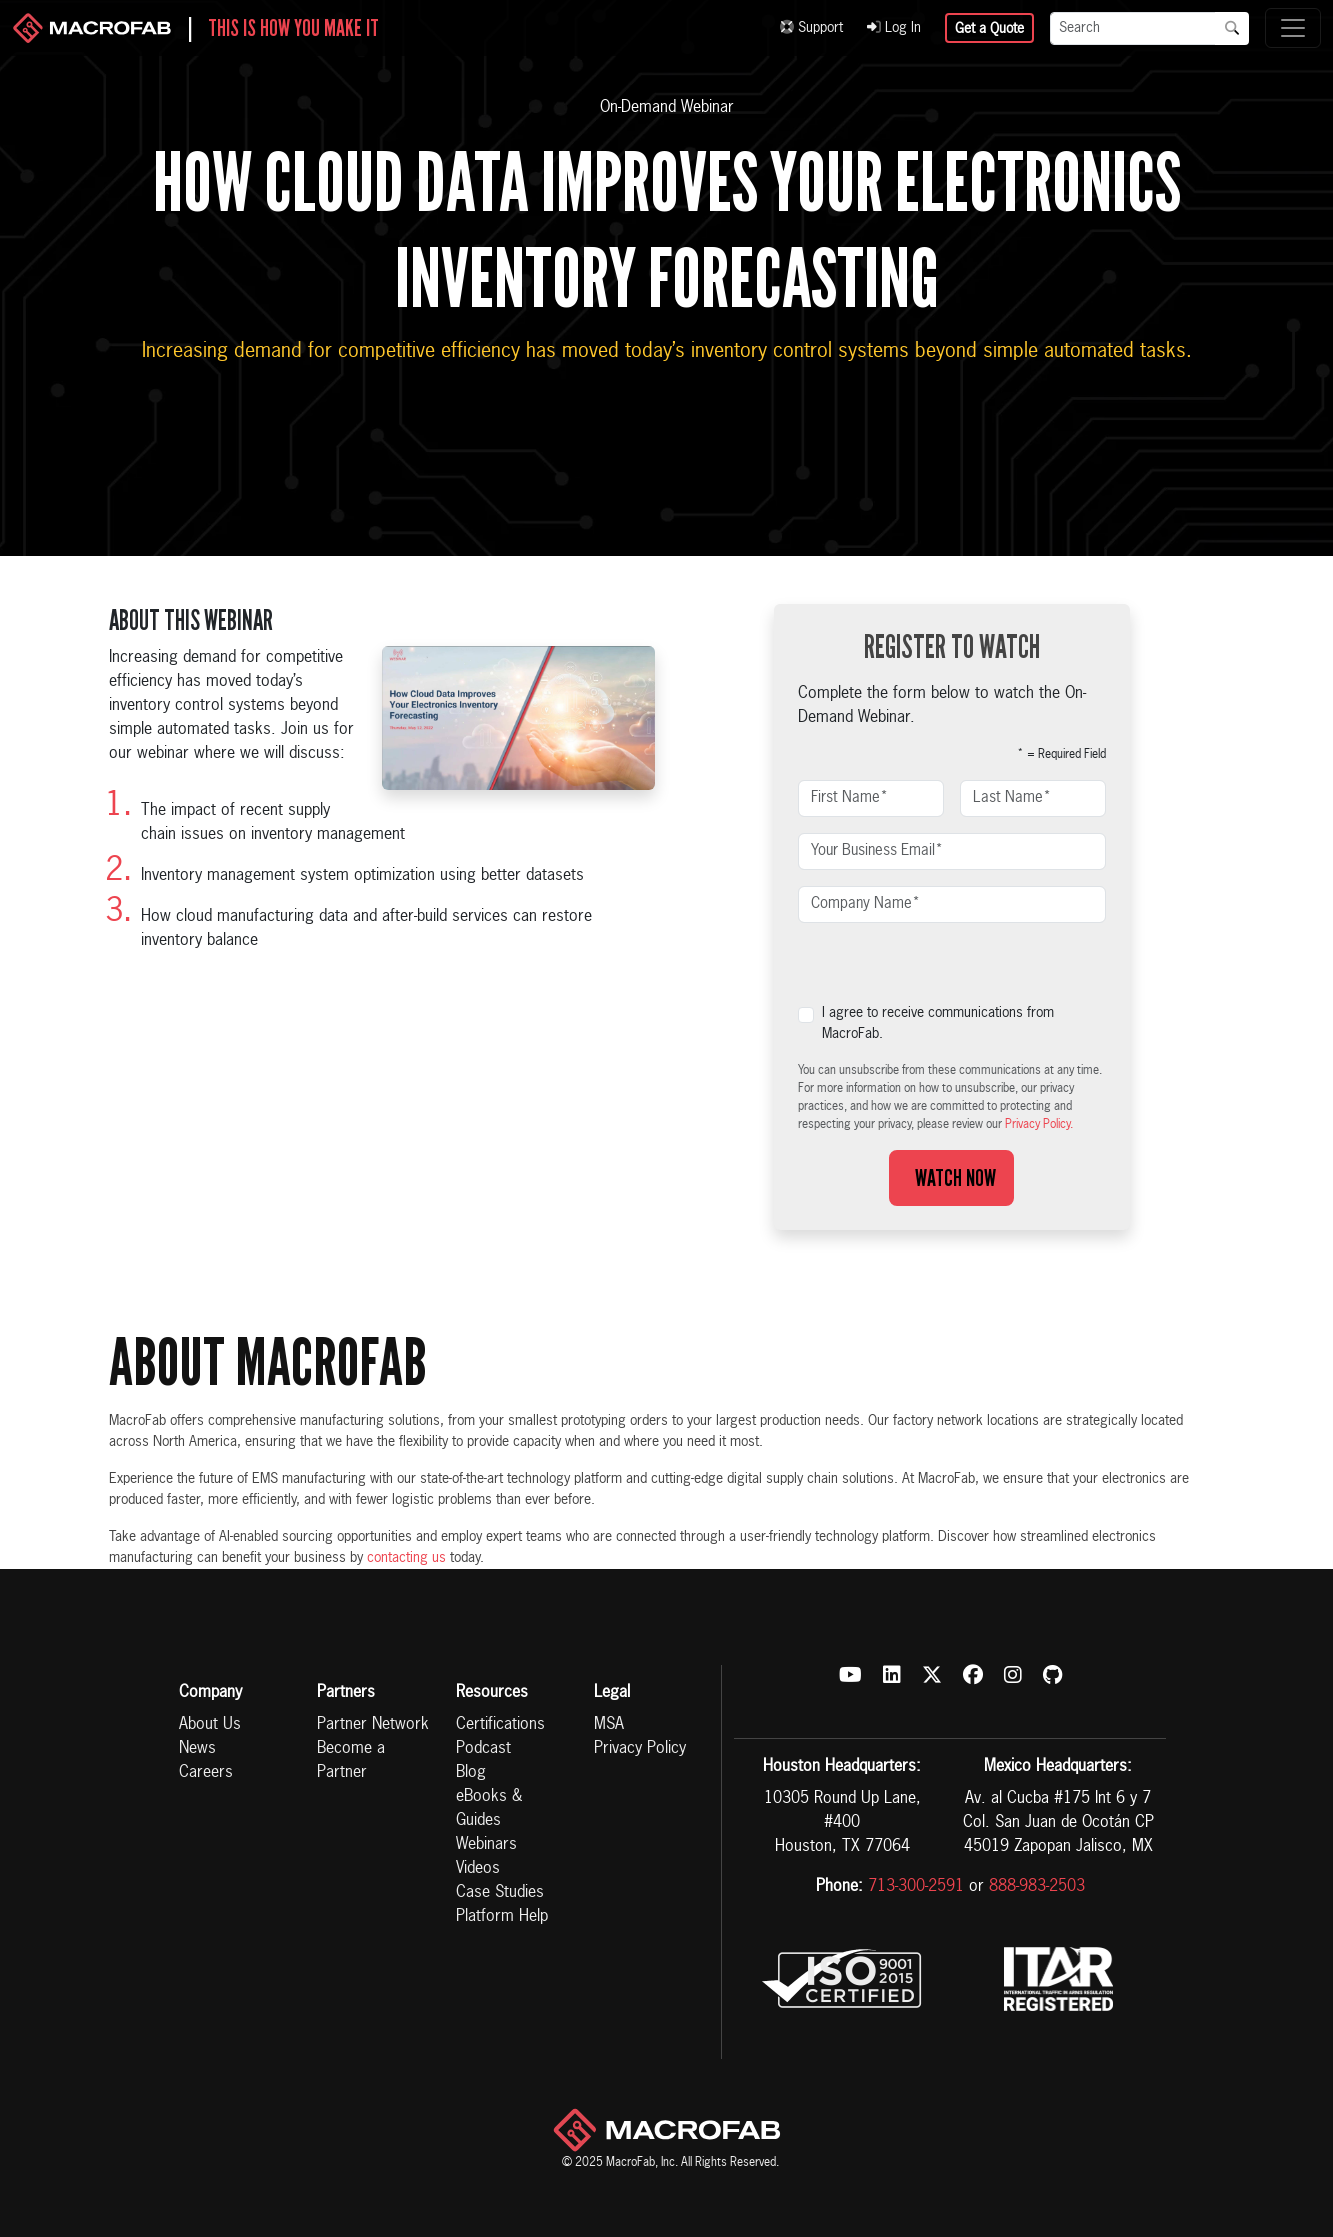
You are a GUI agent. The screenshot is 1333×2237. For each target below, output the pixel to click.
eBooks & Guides (489, 1809)
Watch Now (951, 1178)
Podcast (483, 1749)
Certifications (500, 1725)
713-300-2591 (916, 1887)
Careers (206, 1773)
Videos (478, 1869)
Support (811, 28)
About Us (210, 1725)
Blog (471, 1773)
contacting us (406, 1558)
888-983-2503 (1037, 1887)
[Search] (1133, 28)
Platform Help (502, 1917)
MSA (609, 1725)
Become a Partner (351, 1761)
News (197, 1749)
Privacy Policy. (1039, 1125)
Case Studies (500, 1893)
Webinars (486, 1845)
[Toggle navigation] (1293, 28)
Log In (894, 28)
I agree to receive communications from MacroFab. (938, 1023)
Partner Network (373, 1725)
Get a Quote (989, 29)
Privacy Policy (640, 1749)
